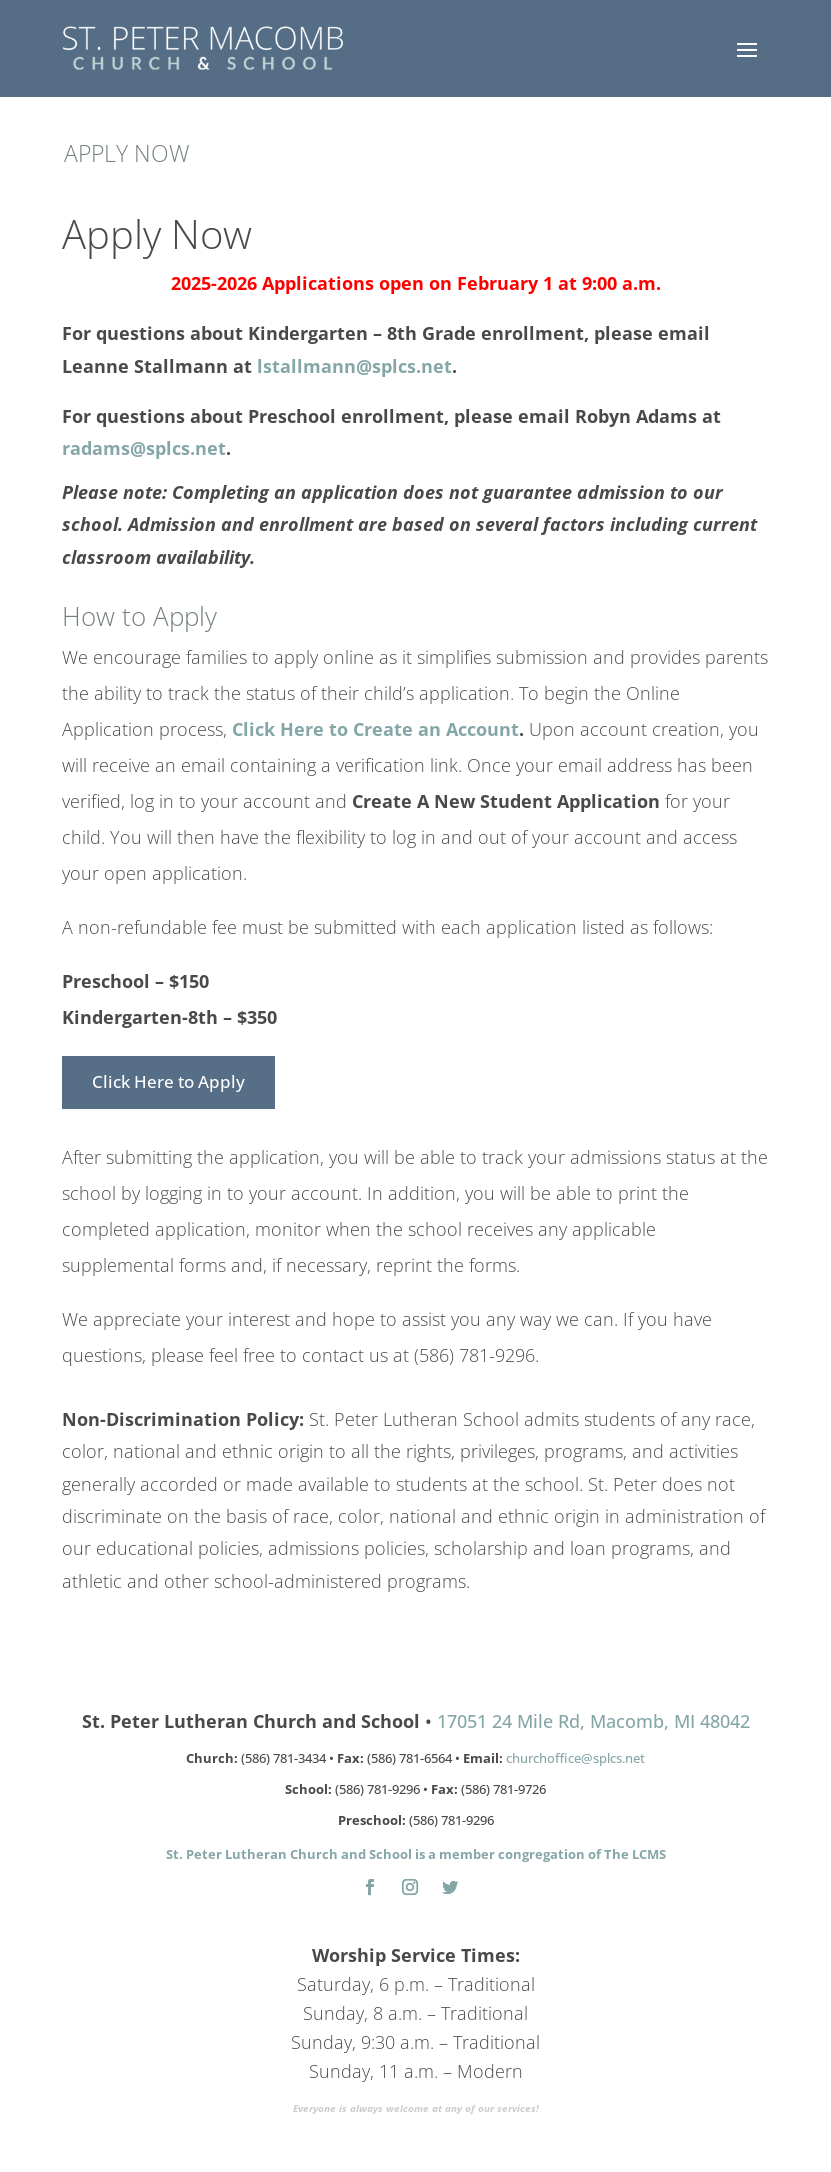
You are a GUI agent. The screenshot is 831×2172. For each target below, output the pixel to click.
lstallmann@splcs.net (354, 366)
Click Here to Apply (168, 1081)
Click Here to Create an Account (375, 729)
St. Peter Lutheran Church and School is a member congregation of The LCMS (416, 1854)
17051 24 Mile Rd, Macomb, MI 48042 (593, 1721)
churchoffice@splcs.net (575, 1758)
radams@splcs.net (144, 448)
